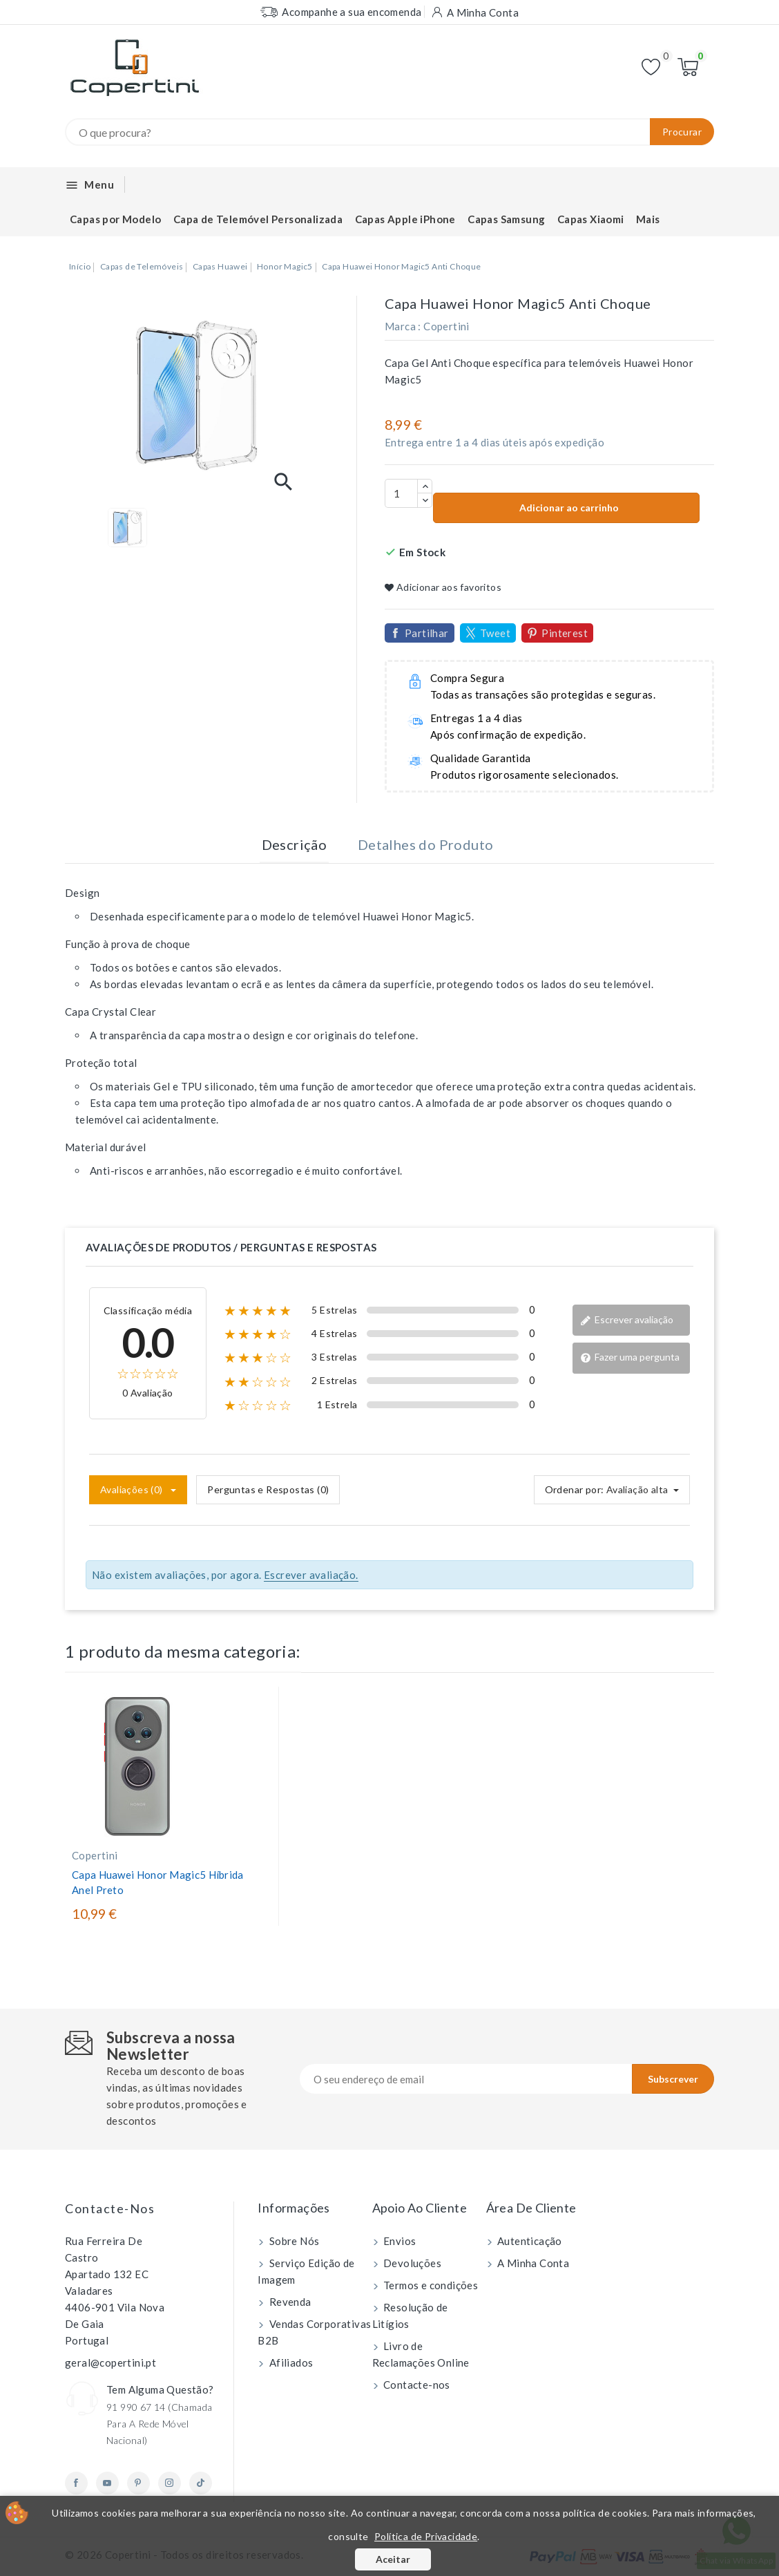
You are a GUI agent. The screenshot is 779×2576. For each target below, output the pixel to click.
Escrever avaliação (626, 1320)
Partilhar (427, 633)
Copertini (446, 326)
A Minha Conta (532, 2263)
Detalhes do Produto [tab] (426, 844)
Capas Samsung (506, 219)
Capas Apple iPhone (405, 219)
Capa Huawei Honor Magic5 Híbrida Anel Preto (158, 1882)
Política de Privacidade (425, 2536)
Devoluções (411, 2263)
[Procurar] (389, 132)
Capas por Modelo (115, 219)
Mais (648, 219)
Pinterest (564, 633)
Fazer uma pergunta (630, 1357)
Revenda (289, 2301)
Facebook (76, 2483)
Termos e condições (430, 2285)
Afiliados (290, 2362)
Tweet (495, 633)
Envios (398, 2241)
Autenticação (528, 2241)
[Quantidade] (401, 493)
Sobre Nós (293, 2241)
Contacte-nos (110, 2208)
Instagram (169, 2483)
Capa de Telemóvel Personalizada (258, 219)
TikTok (200, 2483)
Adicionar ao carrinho (568, 507)
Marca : (403, 326)
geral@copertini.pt (110, 2362)
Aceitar (393, 2559)
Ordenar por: (574, 1489)
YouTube (107, 2483)
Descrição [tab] (294, 844)
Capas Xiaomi (590, 219)
